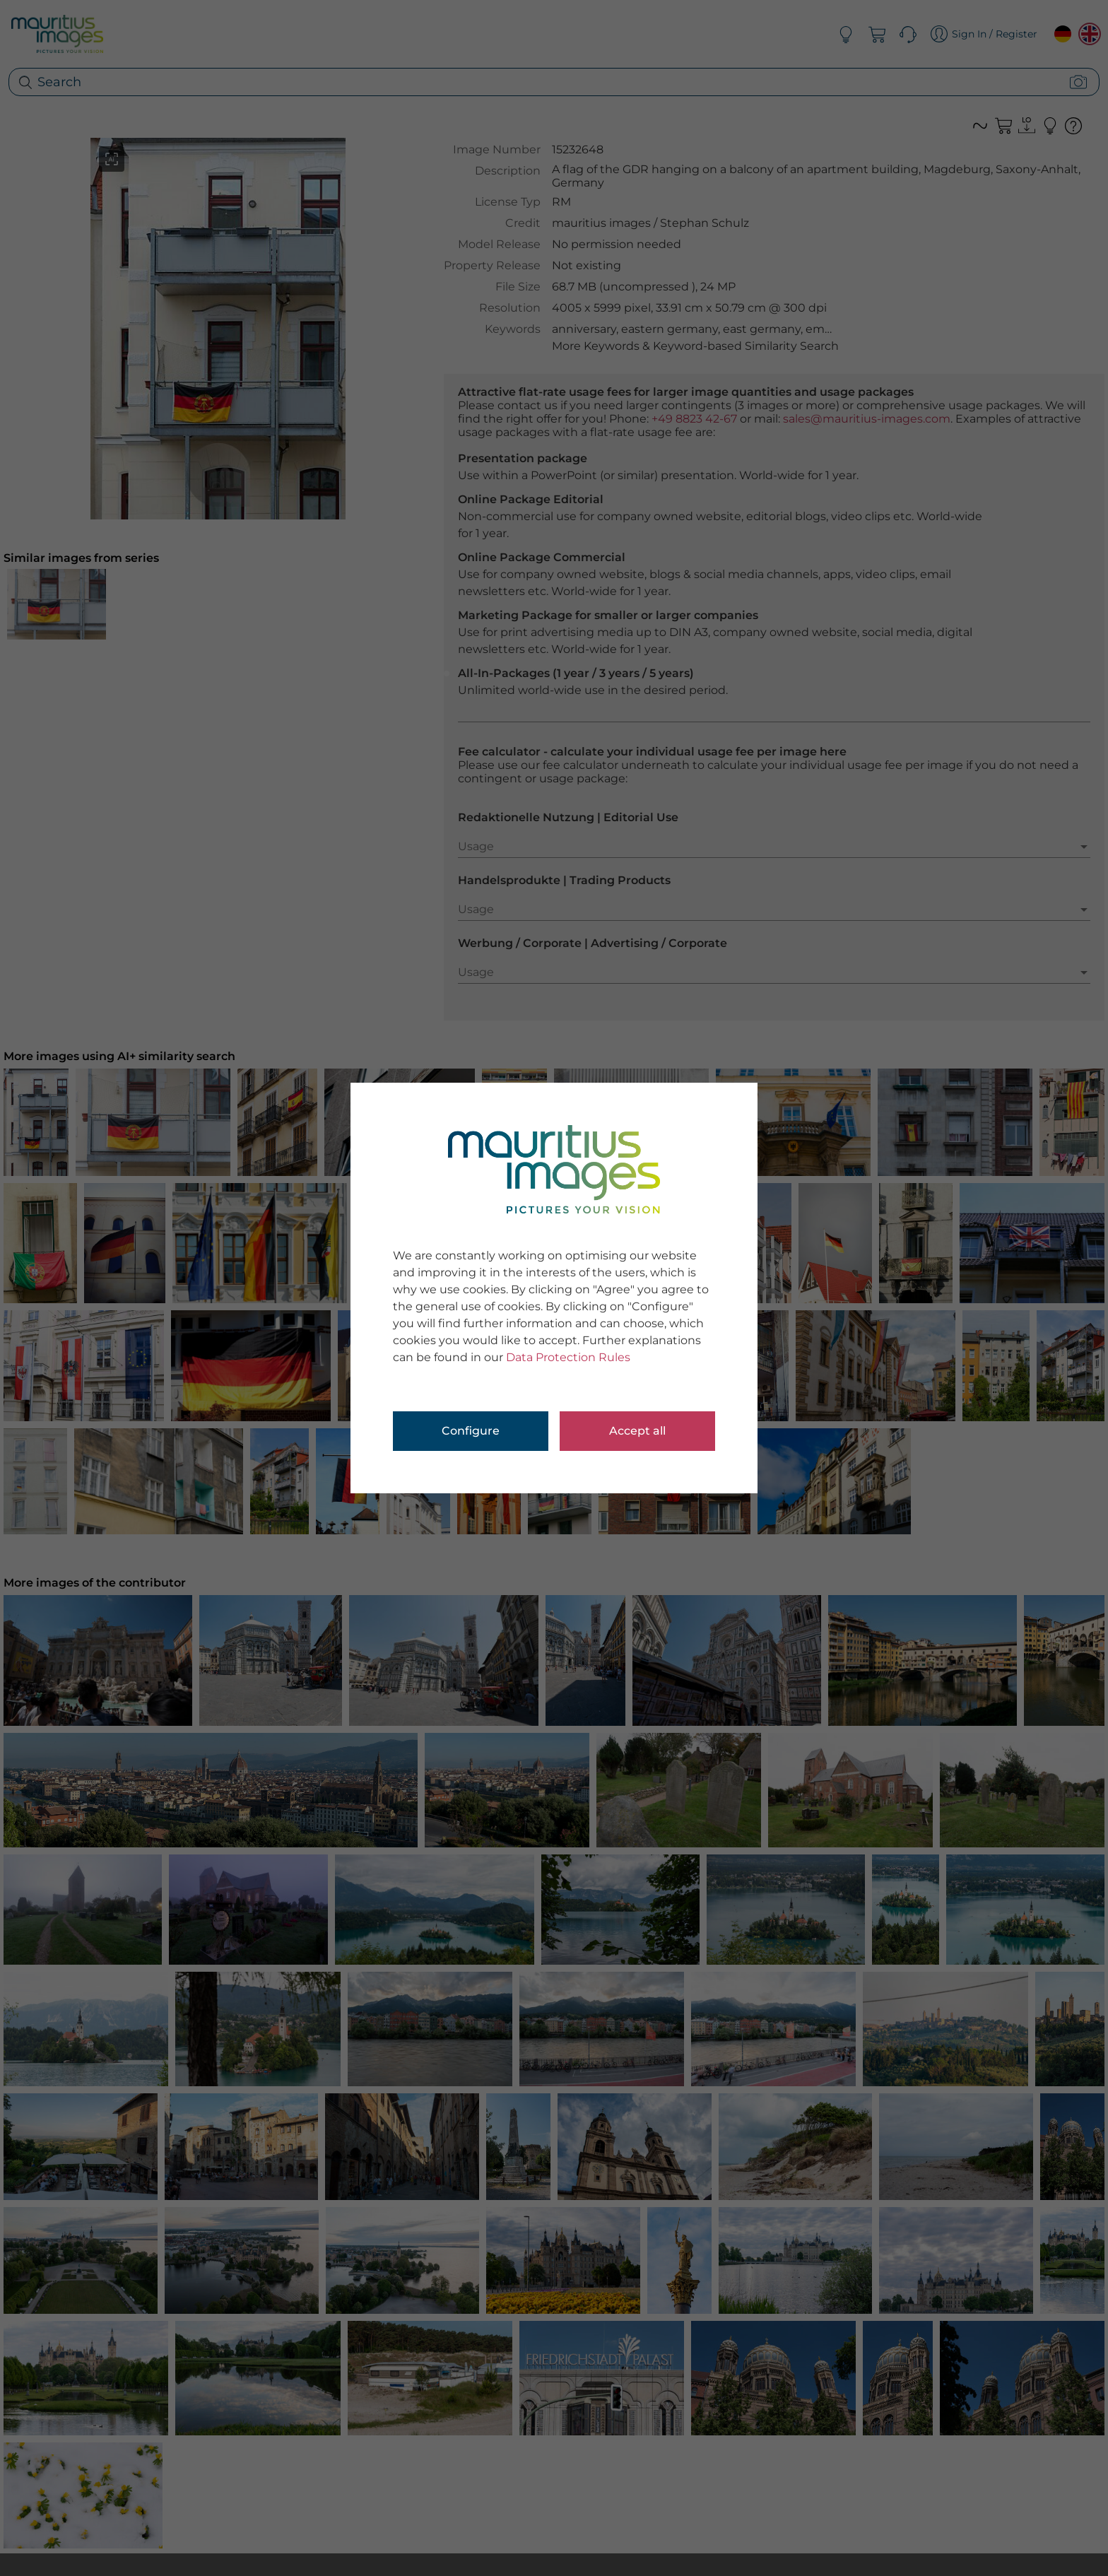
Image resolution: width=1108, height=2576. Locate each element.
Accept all (637, 1430)
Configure (471, 1430)
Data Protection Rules (568, 1357)
